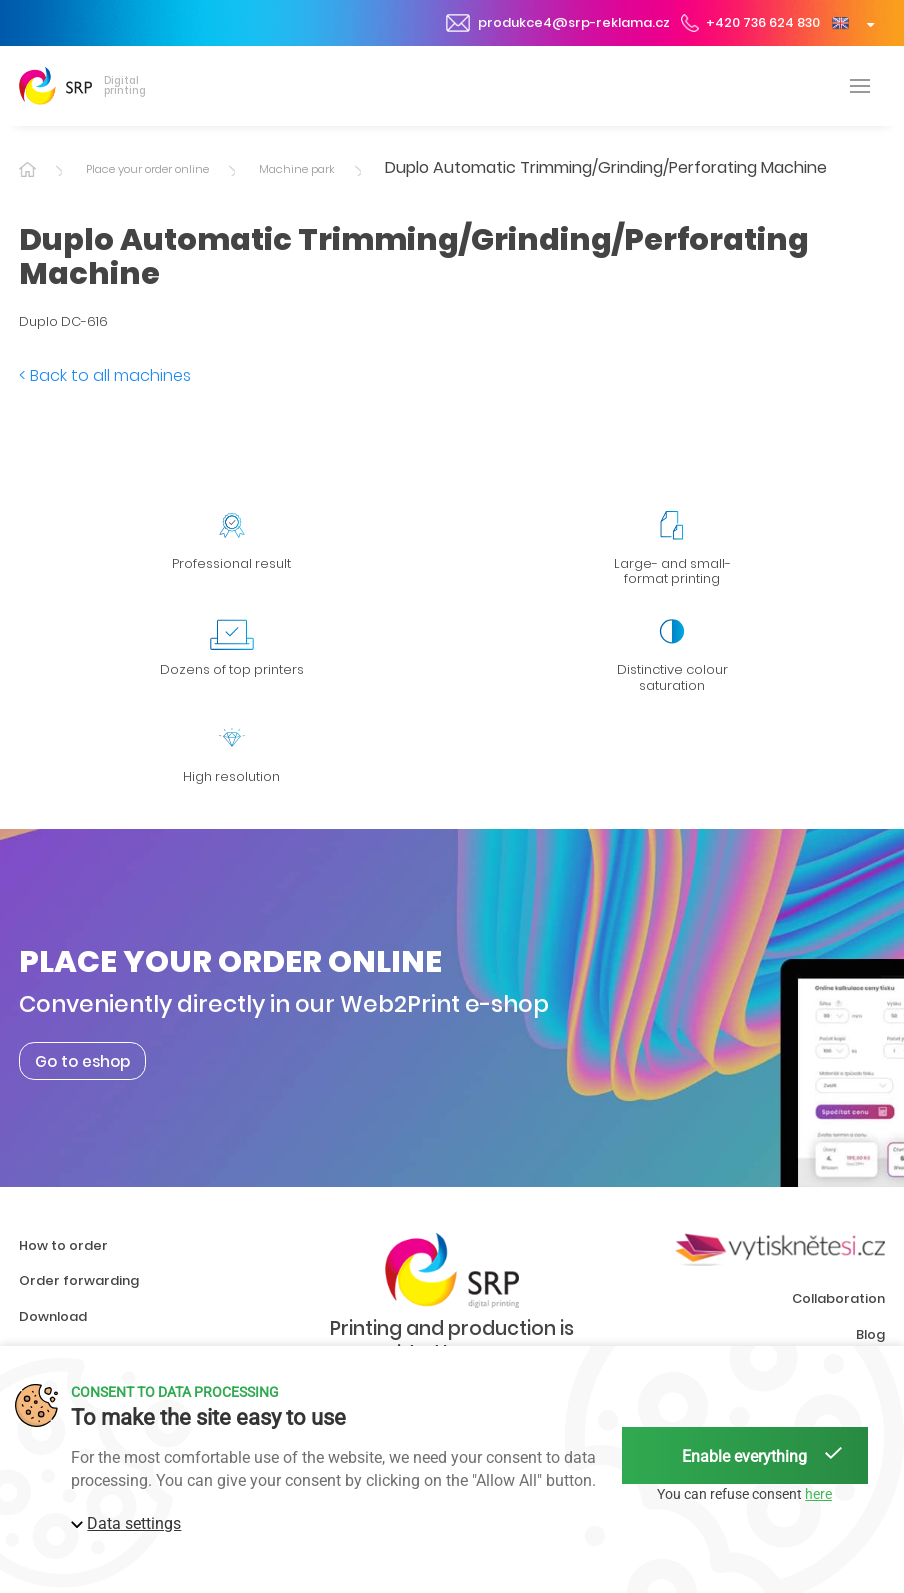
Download (53, 1316)
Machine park (297, 169)
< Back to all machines (105, 375)
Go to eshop (82, 1060)
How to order (63, 1245)
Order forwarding (79, 1280)
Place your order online (147, 169)
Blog (870, 1334)
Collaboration (838, 1298)
